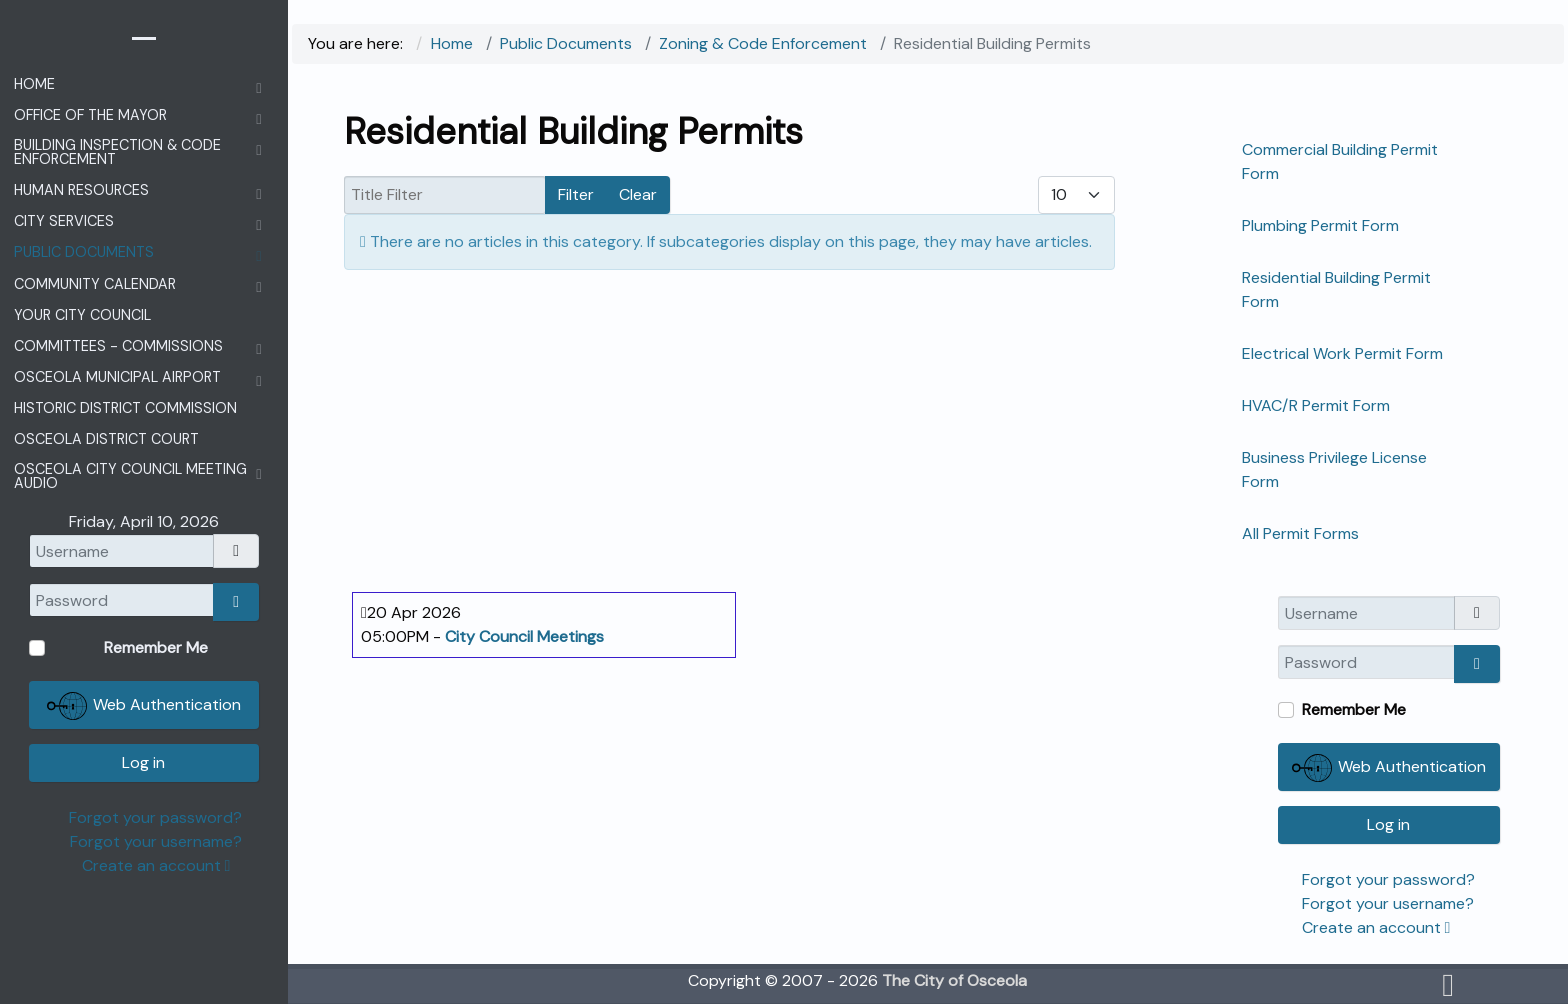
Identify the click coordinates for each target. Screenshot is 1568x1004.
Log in (1388, 824)
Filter (576, 194)
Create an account (1376, 927)
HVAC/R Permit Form (1316, 405)
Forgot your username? (1388, 903)
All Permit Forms (1300, 533)
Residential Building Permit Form (1336, 289)
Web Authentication (1389, 768)
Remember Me (1354, 709)
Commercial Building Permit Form (1340, 161)
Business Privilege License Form (1334, 469)
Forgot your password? (1388, 879)
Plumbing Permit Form (1320, 225)
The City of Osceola (954, 980)
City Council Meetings (524, 636)
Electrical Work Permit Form (1342, 353)
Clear (638, 194)
